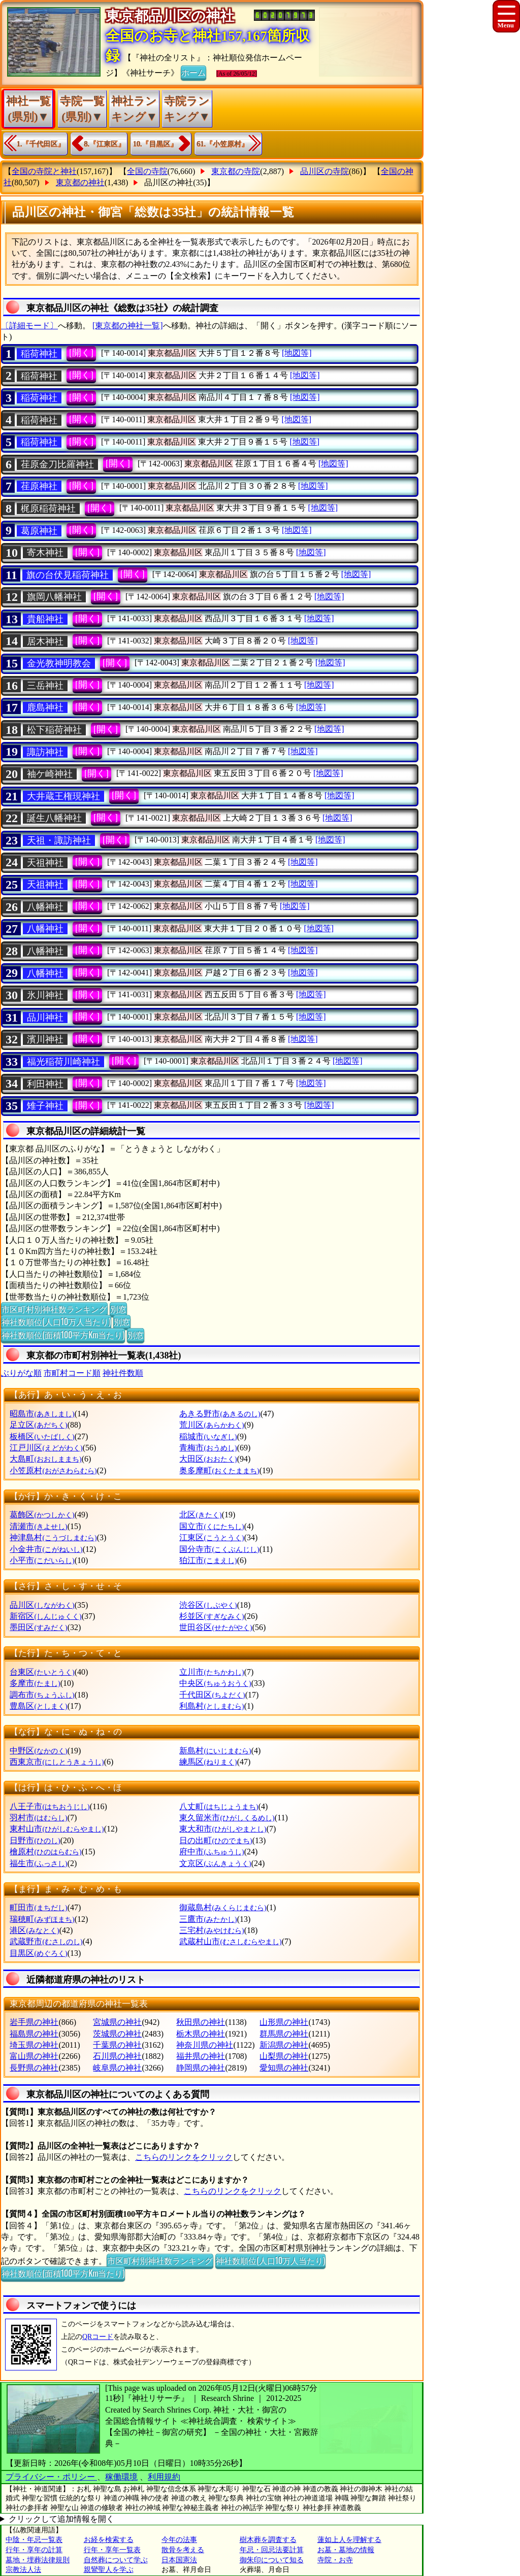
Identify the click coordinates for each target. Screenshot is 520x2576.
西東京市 (57, 1761)
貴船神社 (45, 619)
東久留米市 (226, 1817)
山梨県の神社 (283, 2056)
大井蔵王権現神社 (63, 796)
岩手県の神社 (34, 2022)
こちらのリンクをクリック (184, 2157)
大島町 (45, 1458)
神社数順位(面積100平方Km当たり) (63, 1335)
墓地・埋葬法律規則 (38, 2560)
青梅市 (208, 1447)
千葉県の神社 (117, 2045)
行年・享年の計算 (34, 2550)
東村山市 (57, 1828)
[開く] (81, 353)
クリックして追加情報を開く (61, 2519)
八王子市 (49, 1806)
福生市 (38, 1863)
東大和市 (222, 1828)
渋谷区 (208, 1605)
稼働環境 (121, 2476)
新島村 (215, 1750)
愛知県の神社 (283, 2067)
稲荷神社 (39, 354)
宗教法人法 (23, 2569)
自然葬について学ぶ (116, 2560)
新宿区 (45, 1616)
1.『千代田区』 (41, 144)
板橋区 (42, 1436)
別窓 (118, 1309)
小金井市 (46, 1549)
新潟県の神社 (283, 2045)
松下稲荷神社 (54, 730)
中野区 (38, 1750)
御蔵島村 (222, 1907)
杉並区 (211, 1616)
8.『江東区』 (104, 144)
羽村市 (38, 1817)
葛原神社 (39, 531)
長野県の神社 (34, 2067)
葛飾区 (42, 1514)
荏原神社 (39, 486)
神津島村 (53, 1537)
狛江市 (208, 1560)
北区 (200, 1514)
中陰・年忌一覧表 (34, 2540)
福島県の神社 (34, 2033)
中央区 (215, 1683)
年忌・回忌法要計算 (272, 2550)
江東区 (211, 1537)
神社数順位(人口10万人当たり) (56, 1321)
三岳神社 (45, 686)
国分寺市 (219, 1549)
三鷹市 (208, 1919)
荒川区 (211, 1424)
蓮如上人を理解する (349, 2540)
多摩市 (35, 1683)
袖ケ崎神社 (50, 774)
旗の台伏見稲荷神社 (67, 575)
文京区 (215, 1863)
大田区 (208, 1458)
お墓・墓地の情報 (345, 2550)
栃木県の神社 (200, 2033)
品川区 (42, 1605)
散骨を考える (182, 2550)
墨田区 (38, 1627)
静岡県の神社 (200, 2067)
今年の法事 (179, 2540)
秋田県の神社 (200, 2022)
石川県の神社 (117, 2056)
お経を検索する (109, 2540)
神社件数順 (123, 1373)
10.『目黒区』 (155, 144)
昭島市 (42, 1413)
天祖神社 (45, 863)
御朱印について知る (272, 2560)
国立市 (211, 1526)
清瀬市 (38, 1526)
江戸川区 (46, 1447)
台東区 (42, 1672)
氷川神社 (45, 995)
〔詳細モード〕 (29, 325)
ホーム (193, 72)
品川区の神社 (168, 182)
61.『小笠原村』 (223, 144)
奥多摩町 (219, 1470)
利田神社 (45, 1084)
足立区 (38, 1424)
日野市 (35, 1840)
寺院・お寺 (335, 2560)
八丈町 (218, 1806)
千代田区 (212, 1694)
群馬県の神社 (283, 2033)
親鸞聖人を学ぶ (109, 2569)
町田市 (38, 1907)
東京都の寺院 (235, 171)
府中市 (211, 1851)
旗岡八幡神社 (54, 597)
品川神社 (45, 1017)
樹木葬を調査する (268, 2540)
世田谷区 (215, 1627)
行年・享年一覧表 (112, 2550)
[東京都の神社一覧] (127, 325)
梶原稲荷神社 (48, 508)
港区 (34, 1930)
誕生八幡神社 (54, 818)
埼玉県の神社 (34, 2045)
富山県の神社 (34, 2056)
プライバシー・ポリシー (51, 2476)
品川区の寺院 (324, 171)
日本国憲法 (179, 2560)
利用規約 (164, 2476)
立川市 (211, 1672)
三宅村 (211, 1930)
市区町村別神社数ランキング (54, 1309)
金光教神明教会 (59, 663)
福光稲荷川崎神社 (63, 1062)
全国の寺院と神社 (44, 171)
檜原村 (45, 1851)
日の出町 (215, 1840)
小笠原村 (53, 1470)
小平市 (42, 1560)
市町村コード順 (72, 1373)
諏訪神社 (45, 752)
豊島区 (38, 1706)
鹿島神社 (45, 707)
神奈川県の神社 (204, 2045)
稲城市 (208, 1436)
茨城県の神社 (117, 2033)
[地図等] (297, 353)
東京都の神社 (80, 182)
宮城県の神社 (117, 2022)
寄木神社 (45, 553)
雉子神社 (45, 1106)
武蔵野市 (46, 1941)
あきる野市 (219, 1413)
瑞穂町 (42, 1919)
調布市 (42, 1694)
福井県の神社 (200, 2056)
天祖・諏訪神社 (59, 840)
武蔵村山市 (230, 1941)
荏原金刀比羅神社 (57, 464)
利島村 (211, 1706)
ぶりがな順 (21, 1373)
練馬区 (208, 1761)
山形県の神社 (283, 2022)
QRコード (97, 2337)
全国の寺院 (147, 171)
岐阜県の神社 (117, 2067)
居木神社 (45, 641)
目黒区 (38, 1953)
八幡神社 (45, 907)
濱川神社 (45, 1039)
